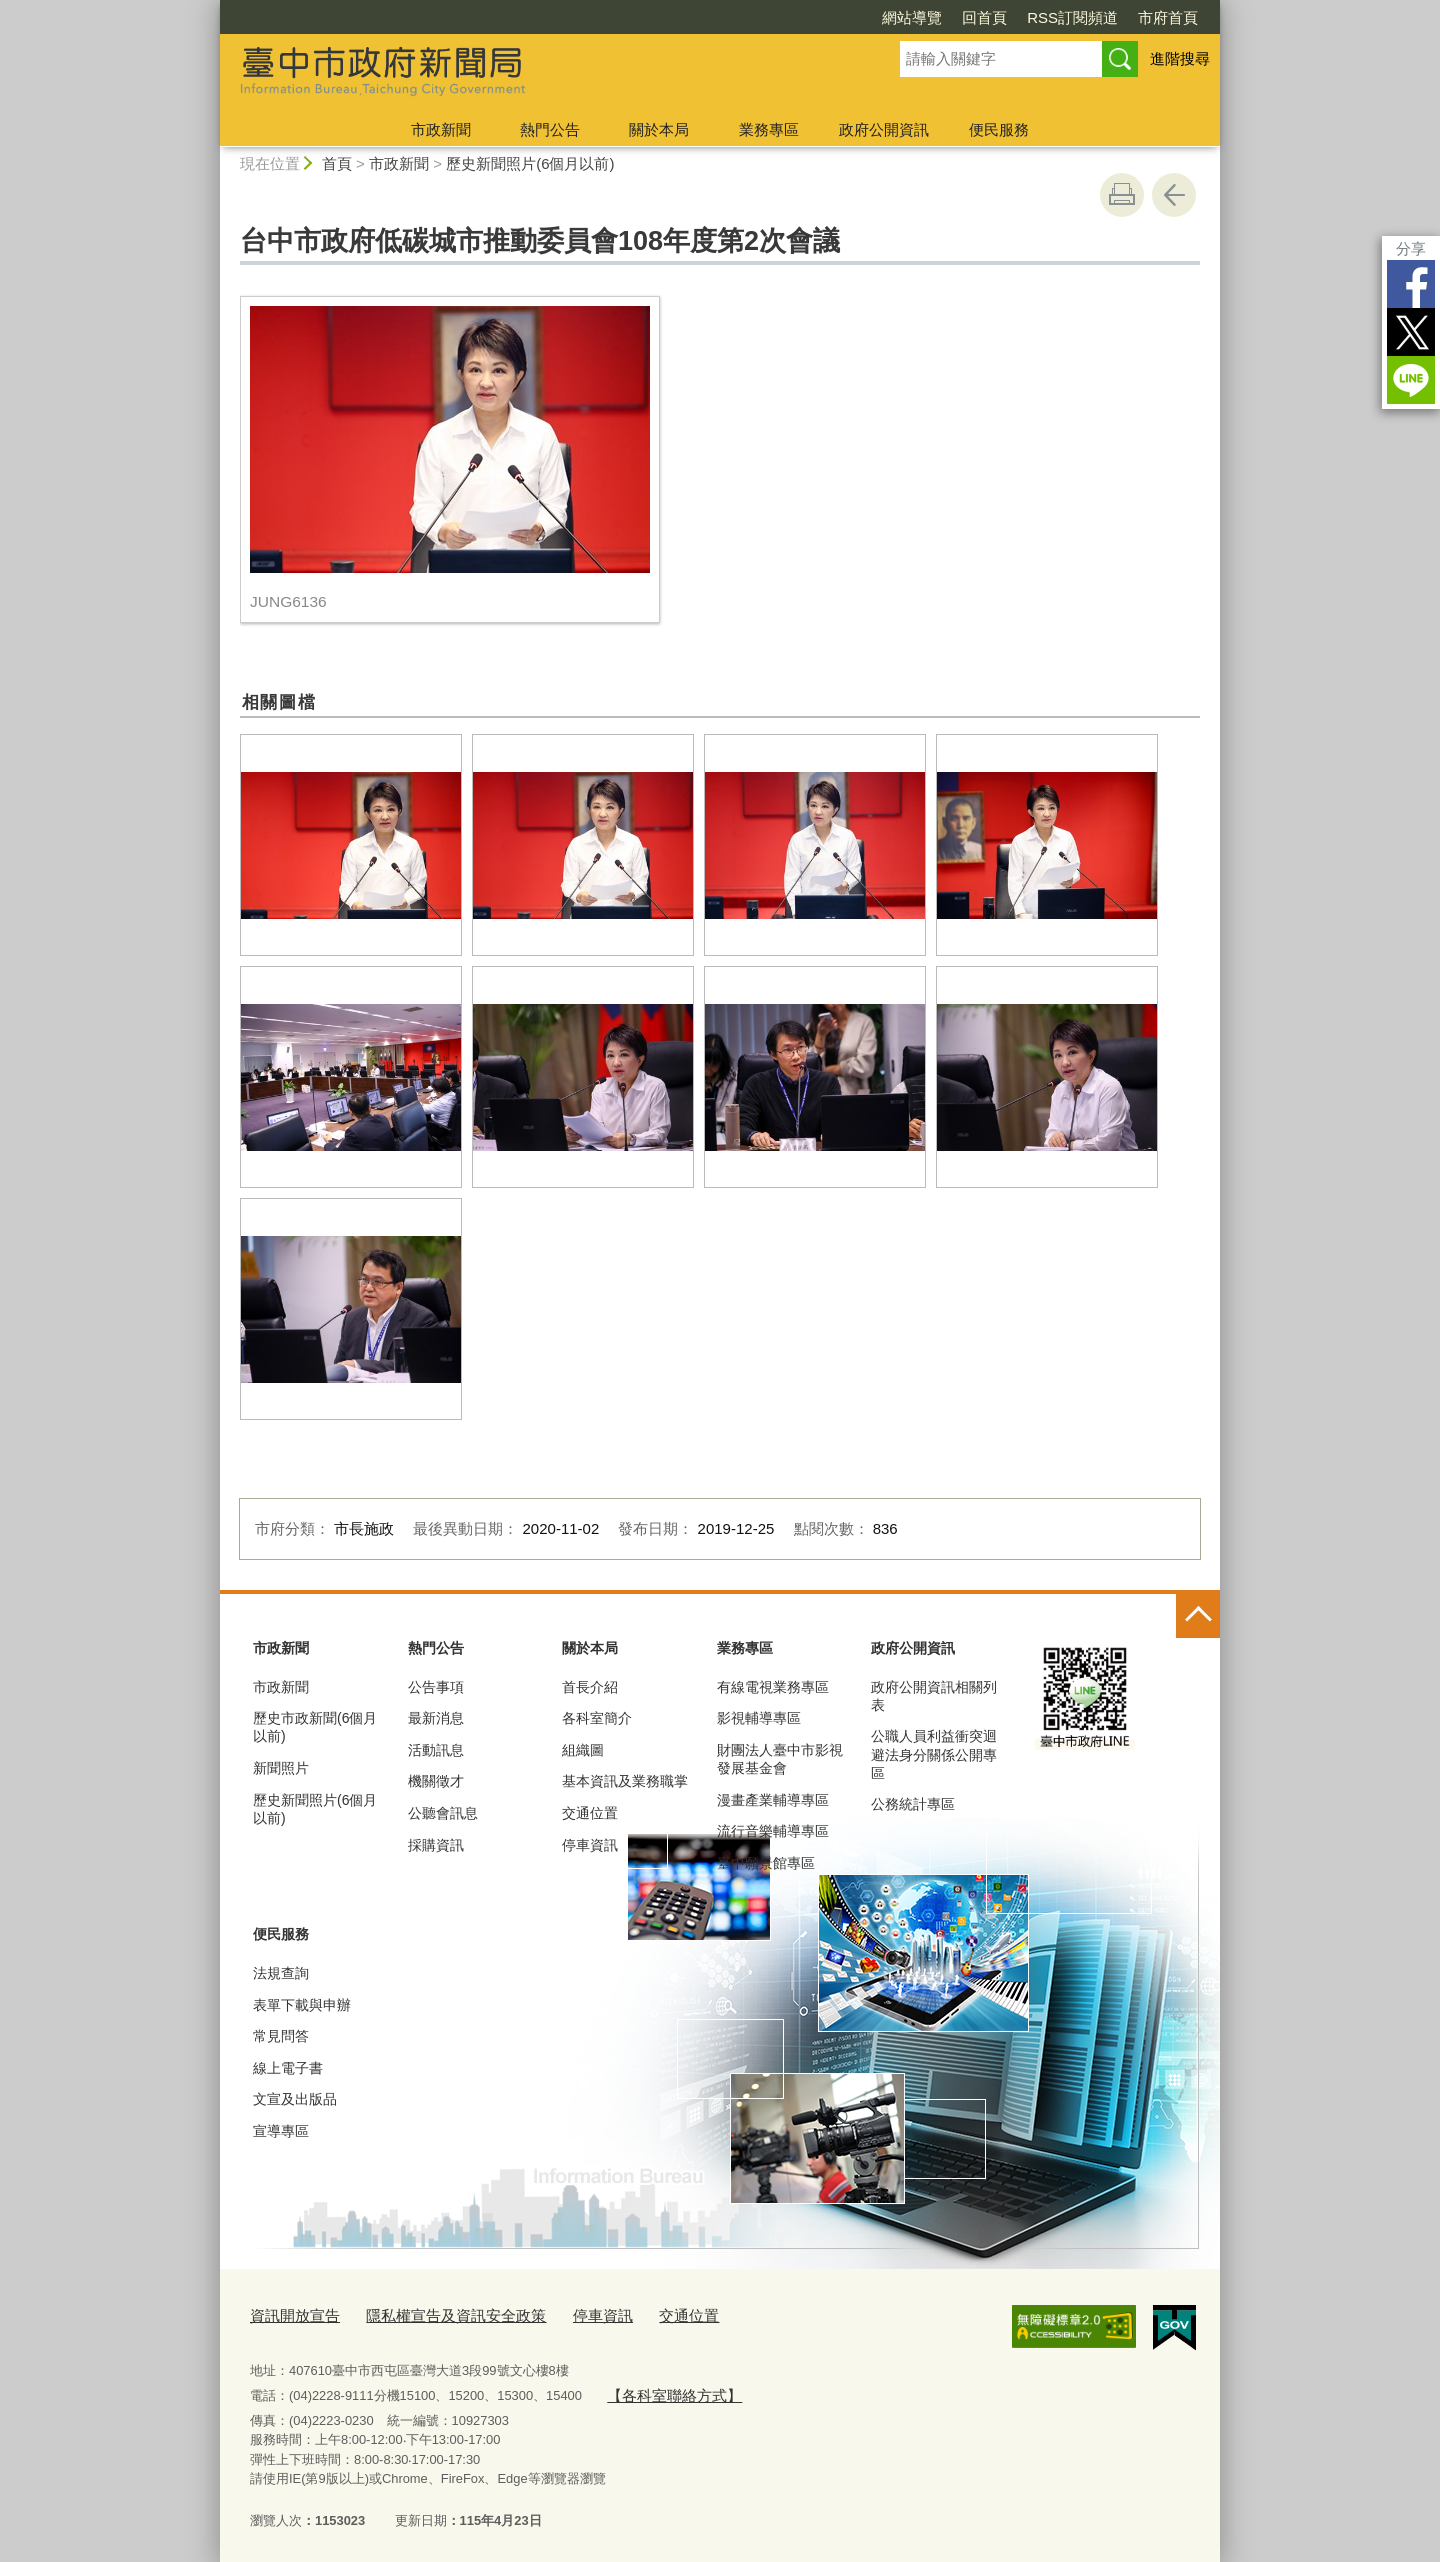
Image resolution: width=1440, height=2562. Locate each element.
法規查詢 (281, 1973)
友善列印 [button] (1122, 195)
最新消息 (436, 1718)
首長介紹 (590, 1687)
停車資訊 (590, 1845)
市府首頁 (1168, 17)
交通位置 (590, 1813)
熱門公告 (550, 129)
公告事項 (436, 1687)
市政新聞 (441, 129)
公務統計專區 (913, 1804)
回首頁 (984, 17)
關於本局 (659, 129)
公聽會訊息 (443, 1813)
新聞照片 (281, 1768)
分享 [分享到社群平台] (1411, 248)
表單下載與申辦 (302, 2005)
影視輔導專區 (759, 1718)
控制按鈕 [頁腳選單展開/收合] (1198, 1616)
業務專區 (769, 129)
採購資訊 (436, 1845)
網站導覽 (912, 17)
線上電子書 (288, 2068)
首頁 (337, 163)
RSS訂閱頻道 (1072, 17)
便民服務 (999, 129)
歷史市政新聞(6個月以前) (315, 1727)
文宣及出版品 (295, 2099)
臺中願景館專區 (766, 1863)
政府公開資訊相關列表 (934, 1696)
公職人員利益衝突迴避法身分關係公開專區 (934, 1754)
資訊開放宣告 (289, 2313)
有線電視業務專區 (773, 1687)
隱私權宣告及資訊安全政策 (432, 2313)
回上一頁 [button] (1174, 195)
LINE (1411, 380)
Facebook (1411, 284)
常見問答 (281, 2036)
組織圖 (583, 1750)
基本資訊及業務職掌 (625, 1781)
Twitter (1411, 332)
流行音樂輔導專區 (773, 1831)
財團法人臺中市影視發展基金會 (780, 1759)
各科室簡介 (597, 1718)
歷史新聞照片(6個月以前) (530, 163)
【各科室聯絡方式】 (664, 2389)
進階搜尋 (1180, 58)
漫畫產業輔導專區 (773, 1800)
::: (211, 8)
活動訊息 (436, 1750)
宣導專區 (281, 2131)
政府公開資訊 (884, 129)
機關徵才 (436, 1781)
